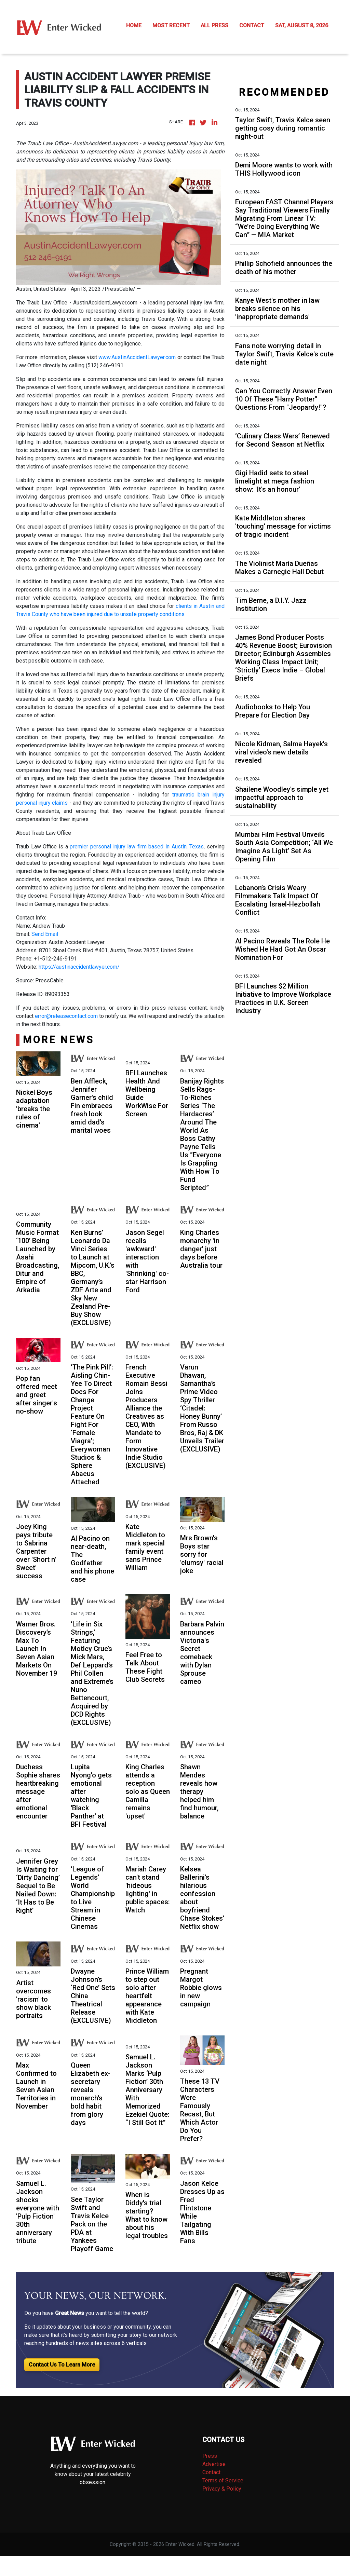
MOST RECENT (171, 25)
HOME (134, 25)
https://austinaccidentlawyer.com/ (79, 967)
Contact (211, 2472)
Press (209, 2456)
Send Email (44, 934)
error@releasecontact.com (66, 1016)
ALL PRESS (214, 25)
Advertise (214, 2464)
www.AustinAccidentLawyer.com (137, 357)
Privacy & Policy (221, 2488)
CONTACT (251, 25)
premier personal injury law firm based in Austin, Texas (137, 846)
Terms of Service (222, 2480)
